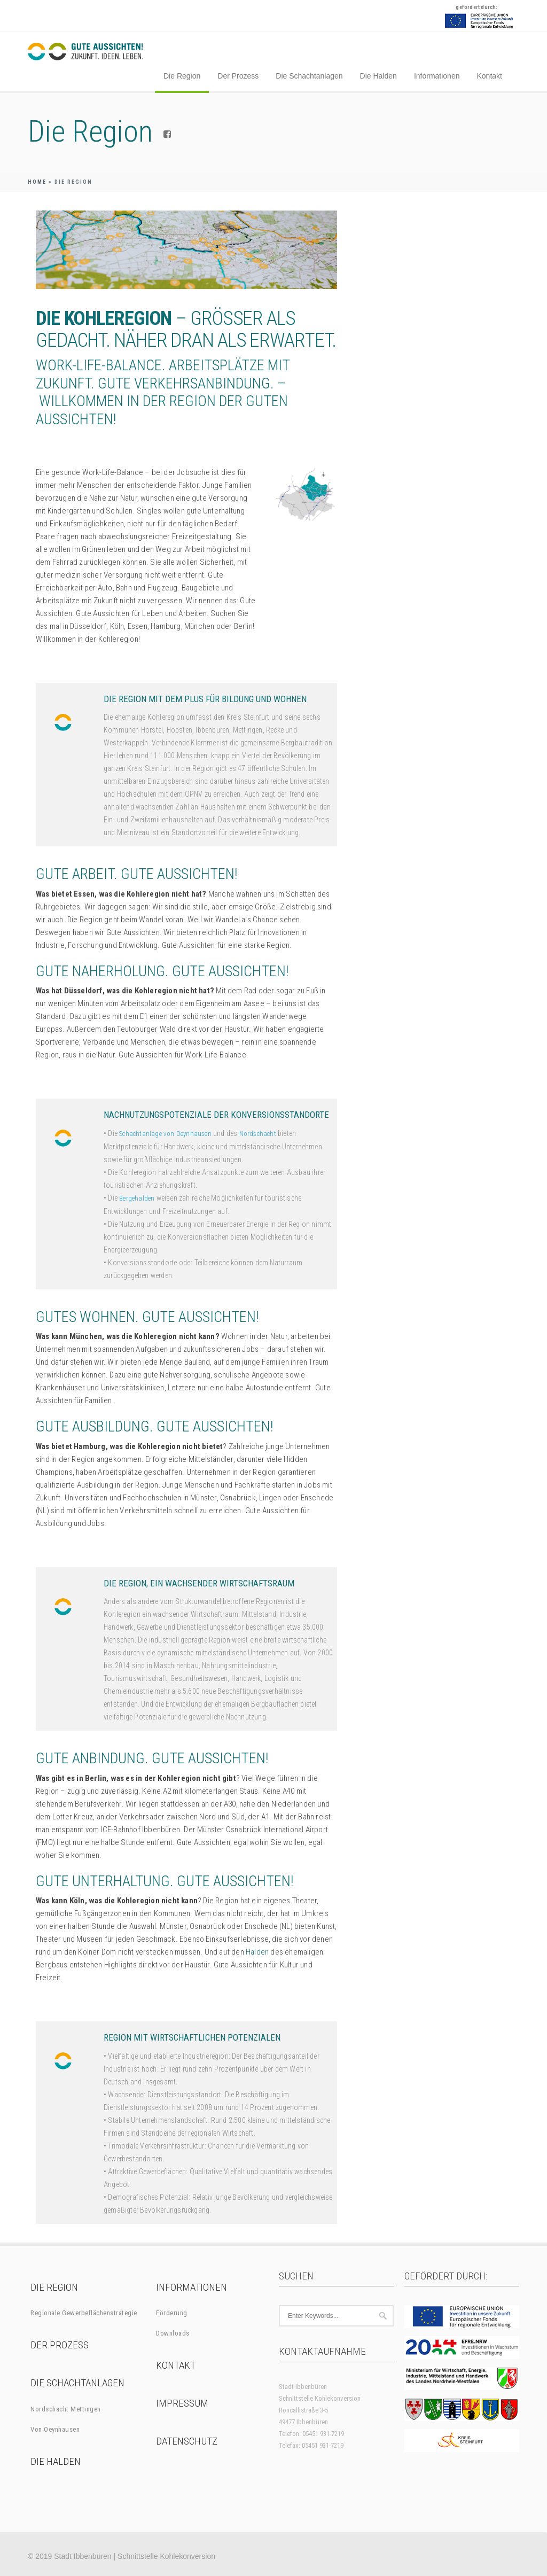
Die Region (181, 76)
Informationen (437, 76)
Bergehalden (136, 1198)
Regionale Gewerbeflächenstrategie (83, 2313)
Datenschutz (186, 2441)
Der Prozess (238, 76)
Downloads (173, 2333)
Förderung (171, 2313)
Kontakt (489, 76)
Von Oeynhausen (55, 2429)
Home (37, 182)
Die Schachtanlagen (309, 76)
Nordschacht (257, 1134)
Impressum (182, 2403)
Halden (257, 1952)
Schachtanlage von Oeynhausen (165, 1134)
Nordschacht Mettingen (65, 2409)
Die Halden (378, 76)
